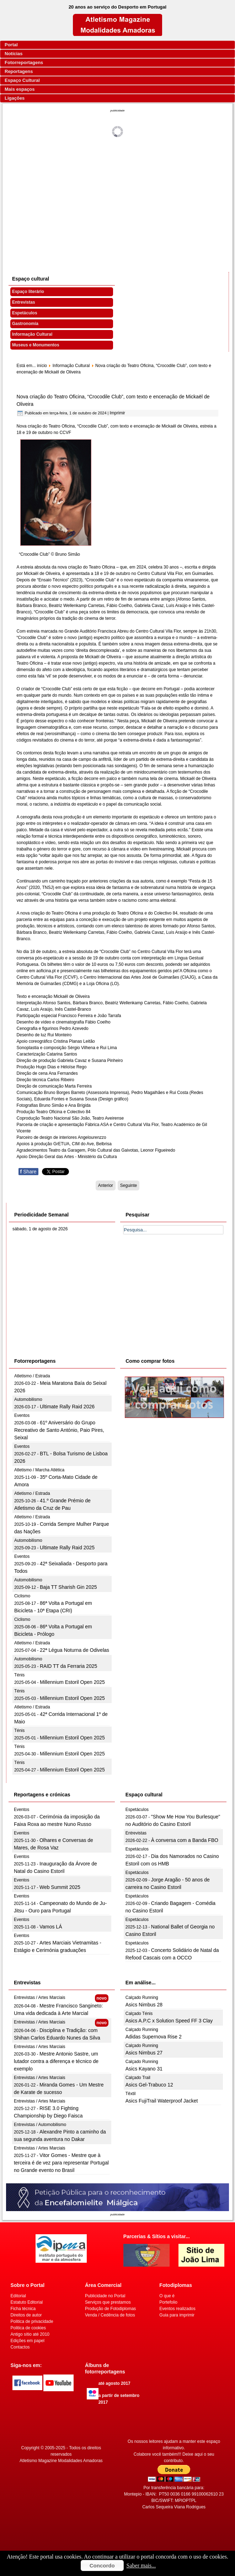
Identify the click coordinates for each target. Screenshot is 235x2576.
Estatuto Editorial (27, 2302)
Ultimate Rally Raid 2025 (67, 1547)
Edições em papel (27, 2340)
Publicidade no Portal (105, 2295)
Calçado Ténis (139, 2013)
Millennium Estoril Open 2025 (72, 1682)
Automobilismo (28, 1399)
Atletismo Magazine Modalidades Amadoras (61, 2460)
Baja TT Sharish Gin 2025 (68, 1587)
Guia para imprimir (176, 2315)
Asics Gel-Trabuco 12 (149, 2085)
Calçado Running (141, 1997)
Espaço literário (28, 291)
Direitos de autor (26, 2315)
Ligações (15, 98)
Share (28, 1171)
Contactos (20, 2347)
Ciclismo (22, 1595)
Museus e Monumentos (35, 344)
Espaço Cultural (22, 80)
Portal (11, 44)
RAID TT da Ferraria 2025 (68, 1666)
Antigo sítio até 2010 (30, 2334)
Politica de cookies (28, 2327)
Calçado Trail (137, 2077)
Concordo (102, 2565)
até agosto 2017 (114, 2383)
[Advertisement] (117, 198)
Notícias (14, 53)
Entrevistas (23, 302)
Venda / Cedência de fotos (110, 2315)
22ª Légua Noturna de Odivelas (74, 1650)
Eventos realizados (177, 2308)
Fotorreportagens (24, 62)
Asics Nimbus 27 (143, 2053)
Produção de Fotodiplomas (110, 2308)
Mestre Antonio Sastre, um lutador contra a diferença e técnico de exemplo (56, 2061)
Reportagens (19, 71)
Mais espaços (20, 89)
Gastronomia (25, 323)
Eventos (22, 1415)
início (42, 365)
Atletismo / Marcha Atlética (39, 1469)
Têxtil (130, 2093)
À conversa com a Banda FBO (184, 1840)
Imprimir (117, 412)
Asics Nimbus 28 (143, 2004)
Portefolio (168, 2302)
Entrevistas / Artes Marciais (39, 1997)
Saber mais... (141, 2565)
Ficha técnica (23, 2308)
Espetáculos (24, 312)
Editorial (18, 2295)
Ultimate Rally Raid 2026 (67, 1406)
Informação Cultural (32, 334)
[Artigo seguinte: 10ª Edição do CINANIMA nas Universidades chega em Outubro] (128, 1185)
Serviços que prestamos (108, 2302)
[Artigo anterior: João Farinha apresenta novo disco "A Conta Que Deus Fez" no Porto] (106, 1185)
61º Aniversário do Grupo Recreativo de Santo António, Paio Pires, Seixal (59, 1430)
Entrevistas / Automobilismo (40, 2124)
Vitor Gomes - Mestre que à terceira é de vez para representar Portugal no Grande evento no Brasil (61, 2162)
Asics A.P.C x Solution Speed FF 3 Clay (169, 2020)
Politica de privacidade (32, 2321)
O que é (167, 2295)
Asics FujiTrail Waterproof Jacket (161, 2101)
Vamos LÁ (50, 1927)
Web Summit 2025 (59, 1887)
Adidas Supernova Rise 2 (153, 2037)
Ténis (19, 1674)
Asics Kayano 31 (143, 2069)
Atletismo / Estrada (32, 1375)
